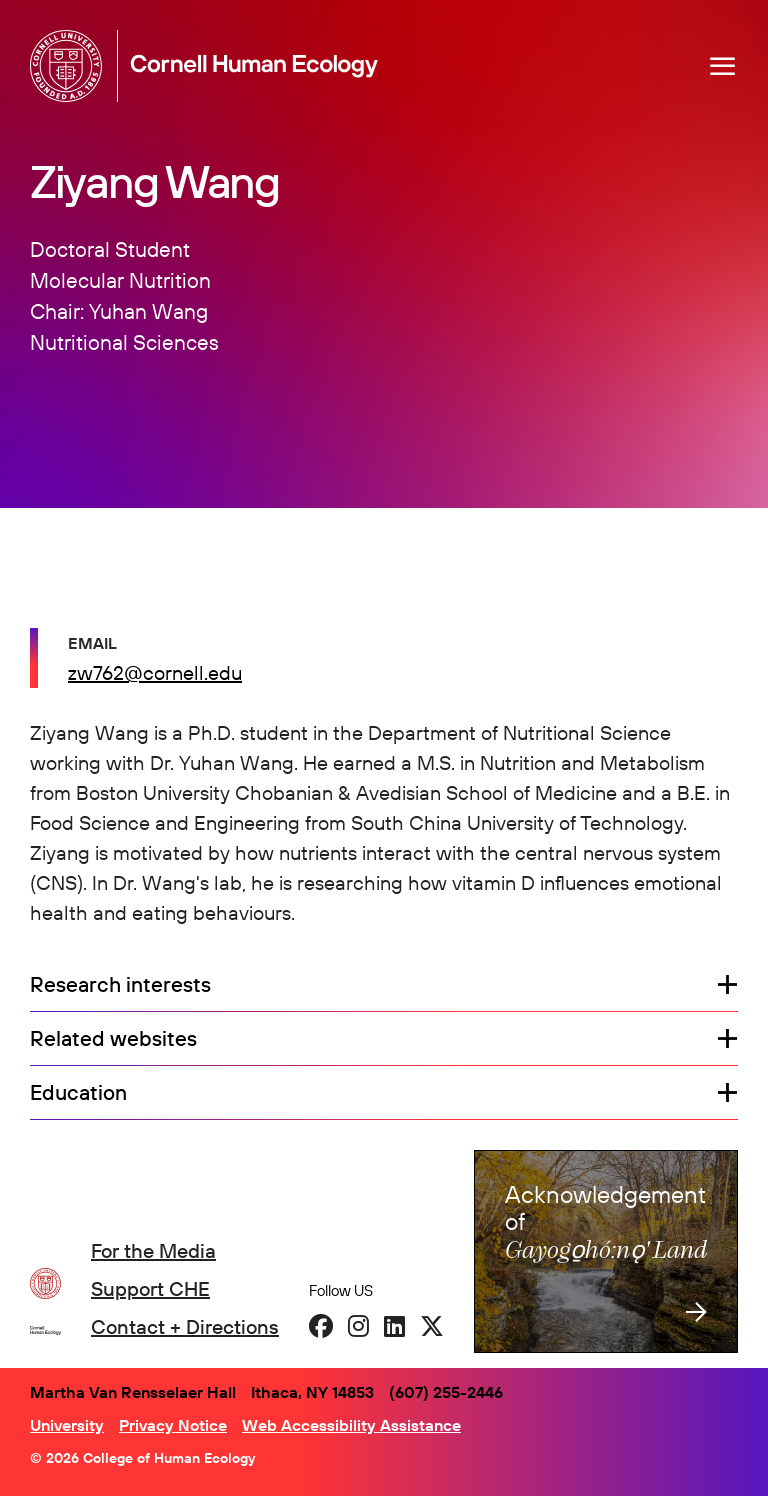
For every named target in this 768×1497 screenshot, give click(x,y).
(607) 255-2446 (446, 1392)
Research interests (120, 985)
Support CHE (150, 1288)
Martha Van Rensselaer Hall (133, 1392)
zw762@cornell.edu (155, 672)
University (67, 1425)
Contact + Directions (185, 1326)
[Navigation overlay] (723, 66)
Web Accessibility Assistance (351, 1425)
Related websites (113, 1039)
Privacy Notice (173, 1425)
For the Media (153, 1250)
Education (78, 1093)
